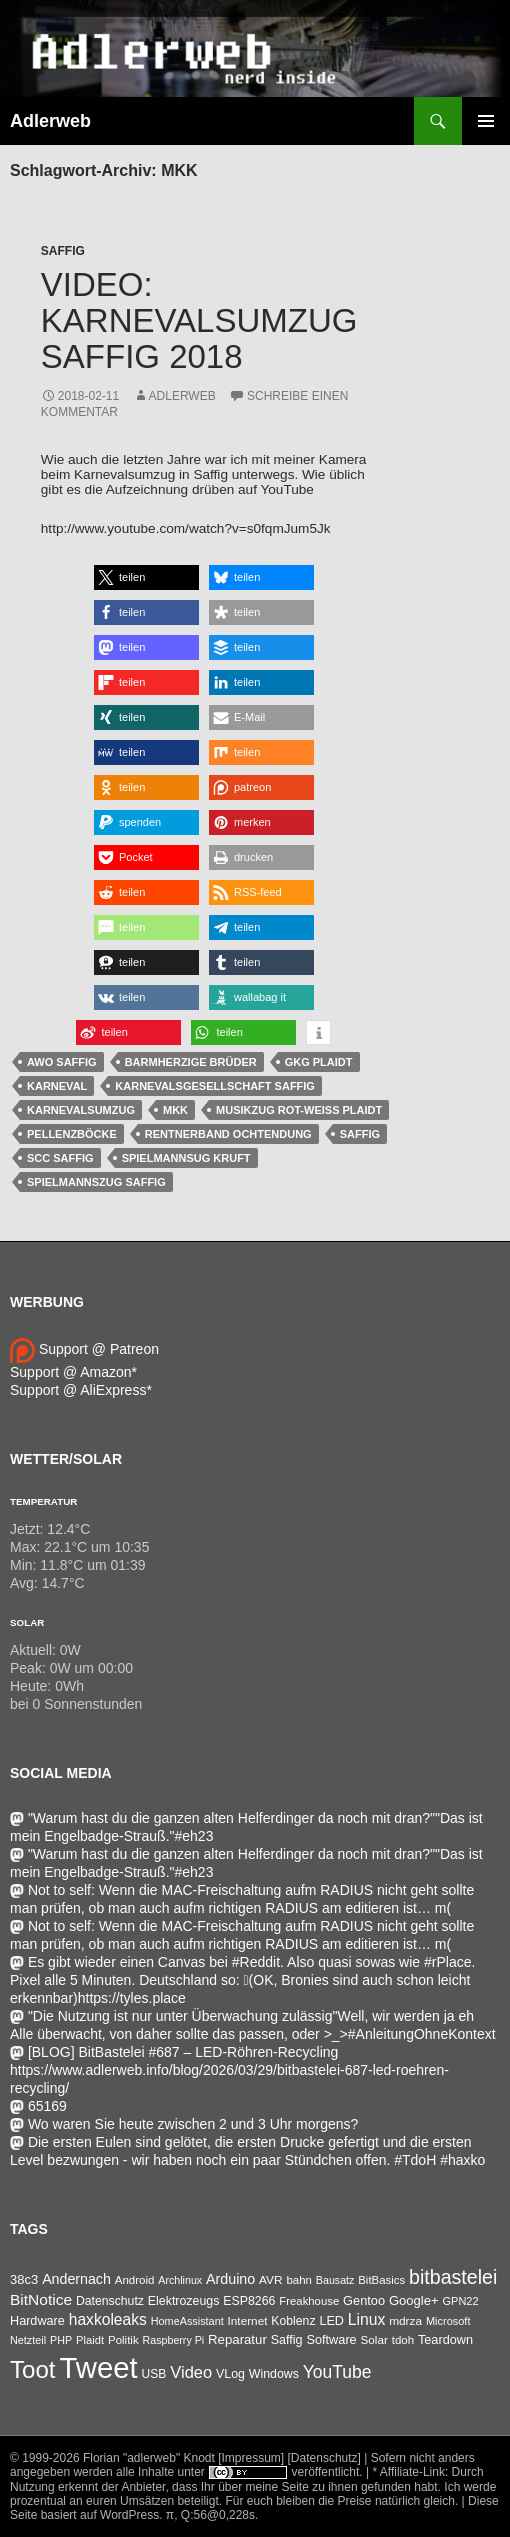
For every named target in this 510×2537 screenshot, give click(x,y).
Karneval (57, 1086)
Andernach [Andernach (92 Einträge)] (76, 2279)
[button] (146, 577)
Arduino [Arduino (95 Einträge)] (230, 2279)
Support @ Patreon (84, 1349)
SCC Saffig (60, 1158)
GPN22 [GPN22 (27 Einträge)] (461, 2301)
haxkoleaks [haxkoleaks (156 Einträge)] (108, 2319)
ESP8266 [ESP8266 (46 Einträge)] (249, 2301)
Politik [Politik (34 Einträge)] (123, 2340)
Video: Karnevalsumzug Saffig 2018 (199, 320)
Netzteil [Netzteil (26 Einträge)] (28, 2340)
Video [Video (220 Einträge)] (191, 2372)
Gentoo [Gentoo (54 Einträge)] (364, 2300)
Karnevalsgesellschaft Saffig (215, 1086)
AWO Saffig (62, 1062)
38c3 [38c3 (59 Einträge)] (24, 2279)
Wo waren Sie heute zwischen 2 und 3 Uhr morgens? (184, 2124)
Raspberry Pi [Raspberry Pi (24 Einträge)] (174, 2340)
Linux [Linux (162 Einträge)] (367, 2319)
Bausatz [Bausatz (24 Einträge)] (335, 2280)
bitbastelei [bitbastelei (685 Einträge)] (453, 2277)
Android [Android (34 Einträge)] (135, 2280)
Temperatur (43, 1501)
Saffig (63, 251)
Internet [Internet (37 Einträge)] (248, 2320)
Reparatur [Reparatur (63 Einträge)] (237, 2339)
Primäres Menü (486, 121)
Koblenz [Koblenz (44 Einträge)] (293, 2321)
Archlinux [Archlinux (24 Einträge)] (180, 2280)
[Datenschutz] (324, 2458)
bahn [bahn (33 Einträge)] (299, 2280)
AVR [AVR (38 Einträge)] (270, 2280)
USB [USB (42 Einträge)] (154, 2374)
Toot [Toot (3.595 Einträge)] (33, 2369)
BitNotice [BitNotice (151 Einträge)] (41, 2299)
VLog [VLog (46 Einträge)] (230, 2374)
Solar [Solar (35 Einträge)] (374, 2339)
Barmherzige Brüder (191, 1062)
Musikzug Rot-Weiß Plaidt (299, 1110)
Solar (27, 1622)
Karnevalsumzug (81, 1110)
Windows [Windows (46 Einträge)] (274, 2374)
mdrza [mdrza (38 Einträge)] (405, 2321)
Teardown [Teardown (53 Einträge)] (445, 2339)
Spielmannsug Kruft (186, 1158)
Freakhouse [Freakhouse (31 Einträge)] (309, 2301)
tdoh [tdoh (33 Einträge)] (403, 2340)
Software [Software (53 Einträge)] (332, 2339)
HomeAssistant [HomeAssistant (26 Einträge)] (187, 2321)
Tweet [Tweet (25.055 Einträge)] (98, 2367)
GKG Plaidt (319, 1062)
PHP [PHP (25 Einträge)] (61, 2340)
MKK (175, 1110)
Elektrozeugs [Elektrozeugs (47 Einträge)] (184, 2301)
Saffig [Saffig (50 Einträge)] (287, 2340)
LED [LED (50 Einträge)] (331, 2321)
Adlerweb (50, 121)
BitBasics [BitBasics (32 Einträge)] (381, 2280)
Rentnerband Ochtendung (228, 1134)
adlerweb (182, 396)
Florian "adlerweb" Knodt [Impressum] (183, 2458)
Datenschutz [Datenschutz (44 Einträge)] (110, 2301)
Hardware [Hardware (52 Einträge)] (37, 2321)
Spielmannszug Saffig (96, 1182)
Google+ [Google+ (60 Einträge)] (414, 2300)
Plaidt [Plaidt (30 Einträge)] (90, 2340)
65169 (38, 2106)
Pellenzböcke (72, 1134)
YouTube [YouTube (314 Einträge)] (337, 2372)
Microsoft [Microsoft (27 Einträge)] (448, 2321)
